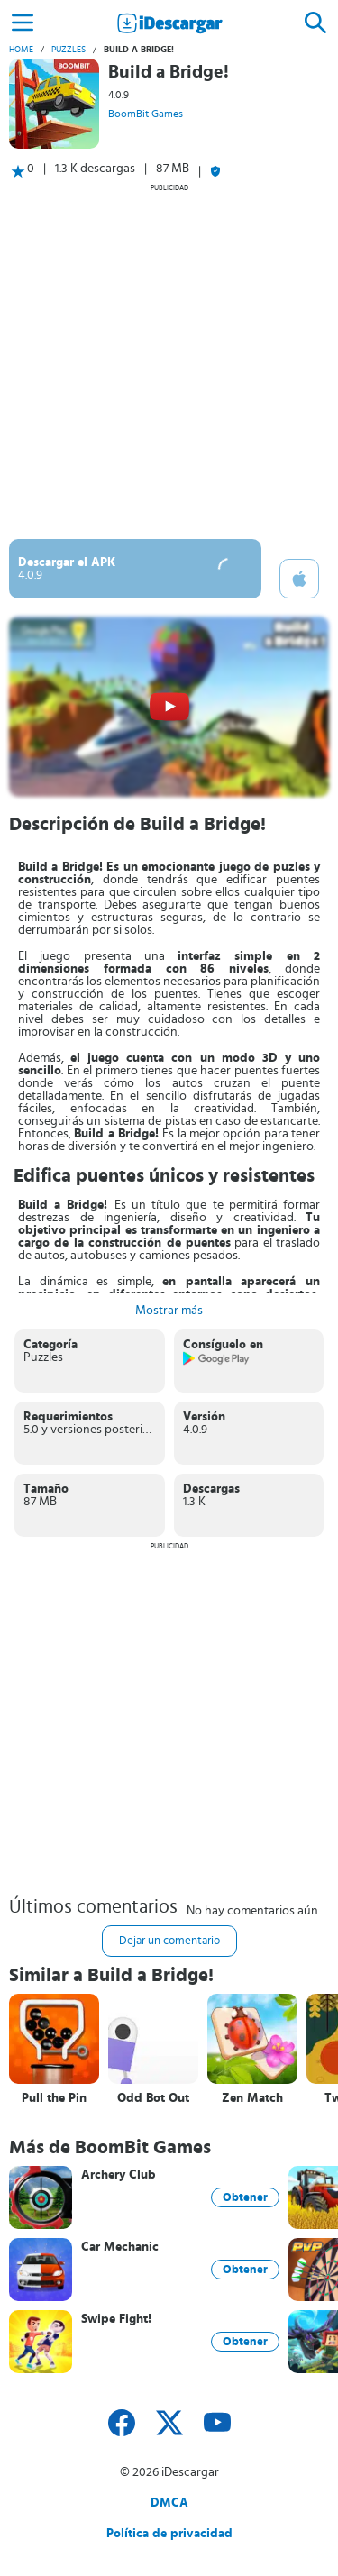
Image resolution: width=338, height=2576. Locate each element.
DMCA (169, 2503)
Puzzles (68, 49)
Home (21, 49)
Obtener (245, 2197)
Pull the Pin (54, 2098)
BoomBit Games (145, 113)
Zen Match (252, 2098)
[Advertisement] (169, 361)
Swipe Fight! (116, 2319)
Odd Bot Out (153, 2098)
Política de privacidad (169, 2533)
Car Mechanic (120, 2247)
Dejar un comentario (169, 1941)
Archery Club (118, 2175)
